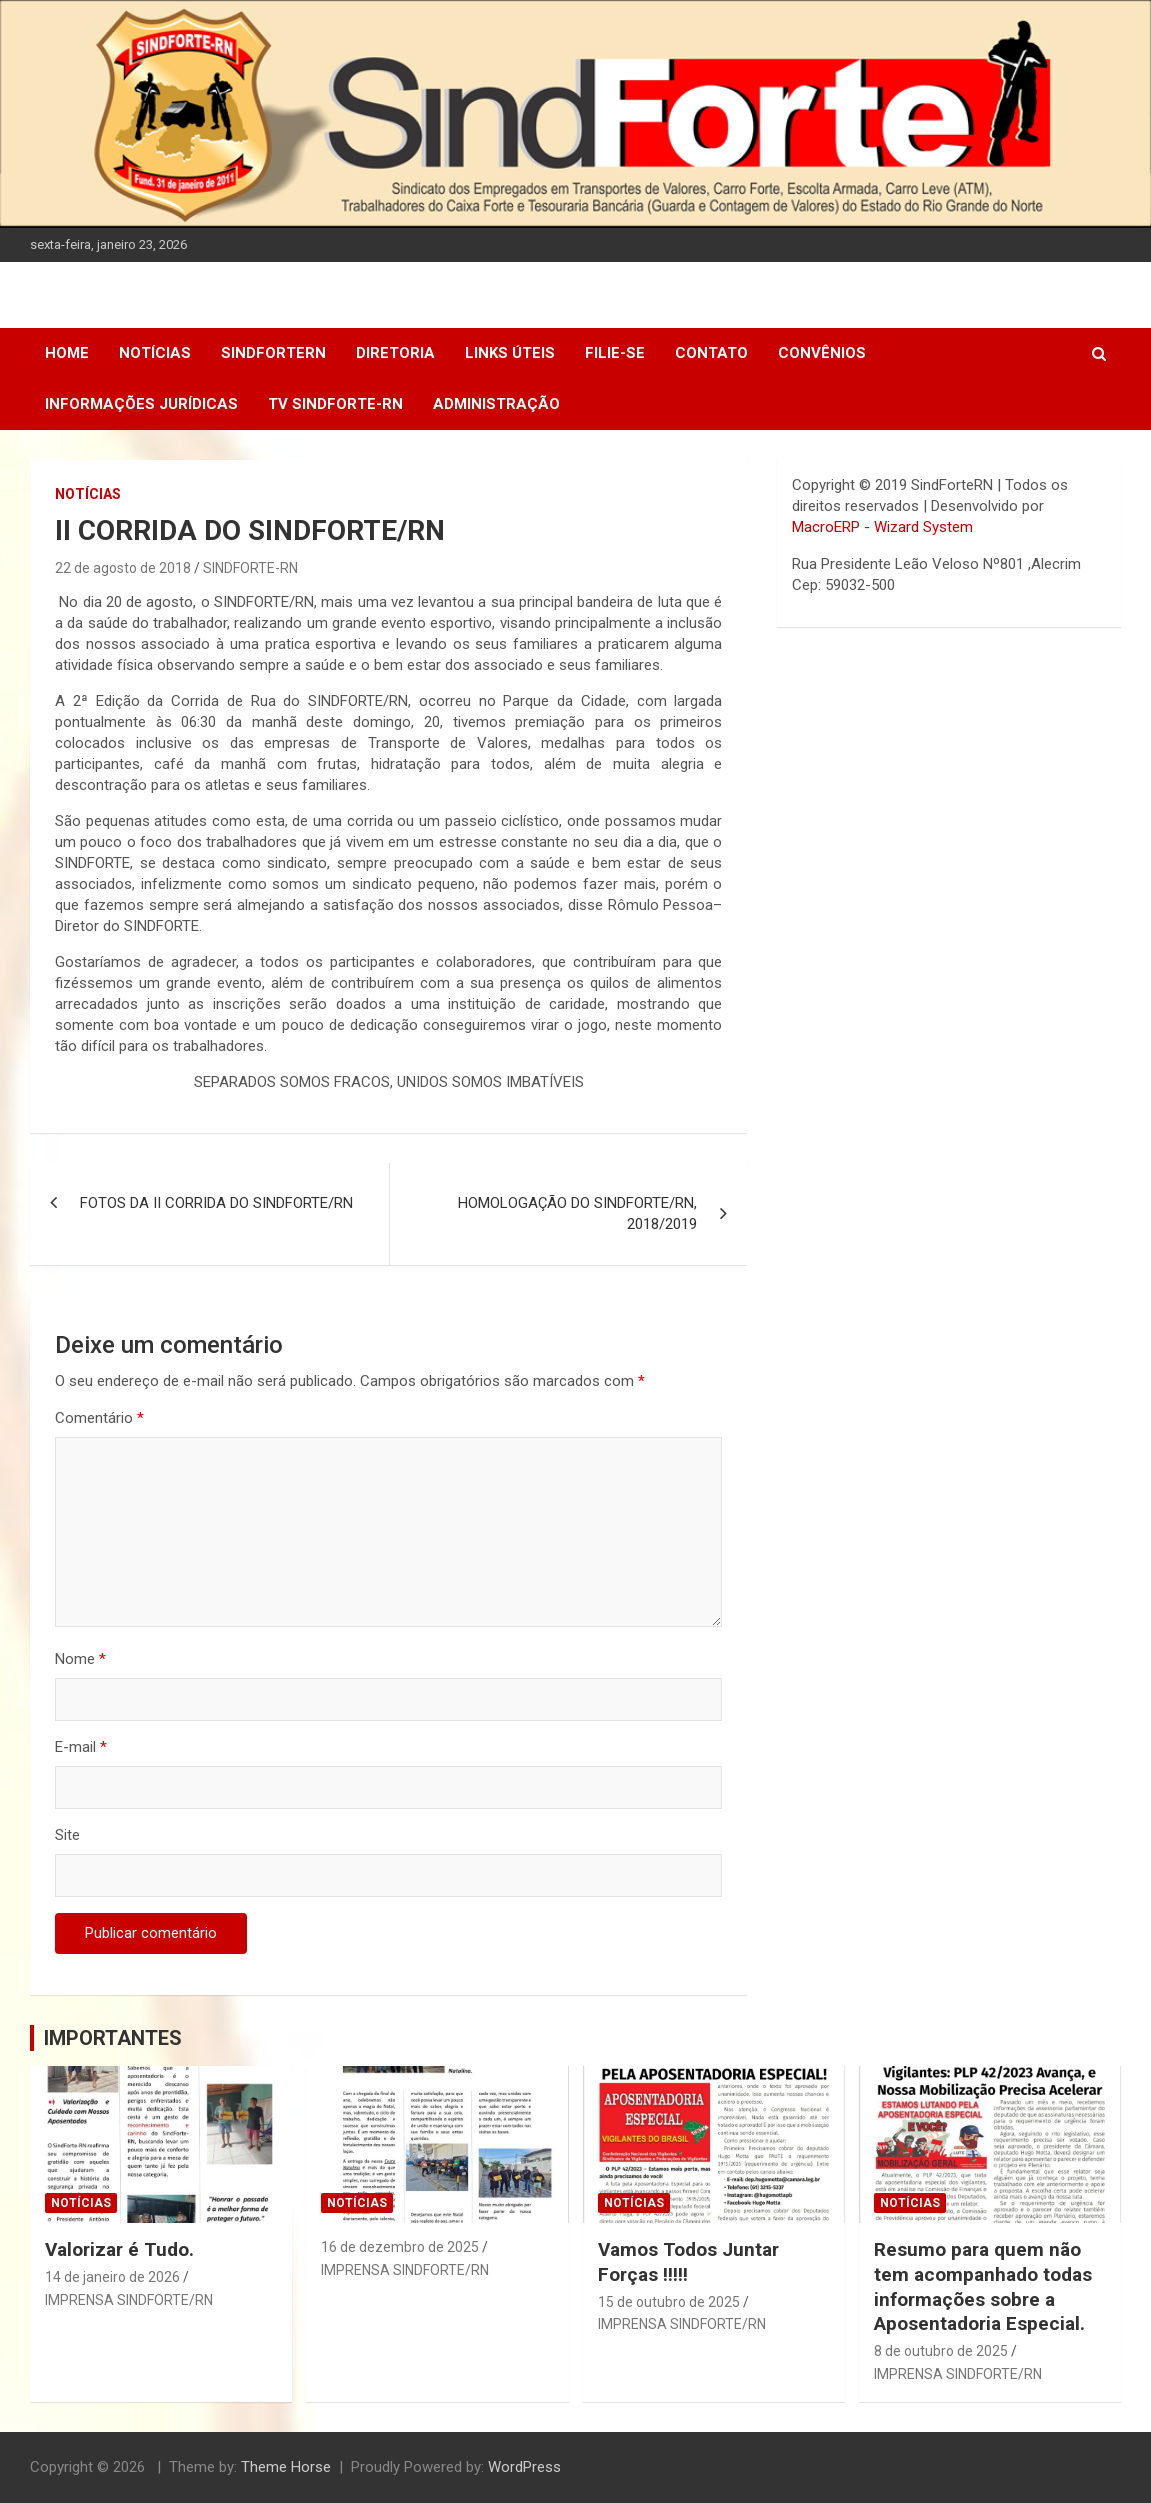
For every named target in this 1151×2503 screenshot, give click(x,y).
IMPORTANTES (113, 2038)
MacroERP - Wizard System (882, 527)
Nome (80, 1659)
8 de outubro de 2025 (941, 2351)
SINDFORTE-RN (250, 568)
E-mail (81, 1747)
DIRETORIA (395, 353)
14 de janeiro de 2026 (112, 2277)
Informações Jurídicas (141, 404)
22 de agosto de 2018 (123, 568)
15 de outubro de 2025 (669, 2302)
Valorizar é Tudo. (119, 2249)
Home (67, 353)
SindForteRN (273, 353)
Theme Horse (286, 2467)
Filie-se (615, 353)
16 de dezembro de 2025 (400, 2247)
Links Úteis (510, 353)
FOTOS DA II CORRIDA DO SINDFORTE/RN (216, 1203)
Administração (496, 404)
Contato (711, 353)
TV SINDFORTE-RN (335, 404)
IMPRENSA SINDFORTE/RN (129, 2300)
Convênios (822, 353)
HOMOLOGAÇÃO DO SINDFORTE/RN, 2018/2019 (577, 1213)
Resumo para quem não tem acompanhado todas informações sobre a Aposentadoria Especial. (983, 2286)
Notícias (155, 353)
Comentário (99, 1418)
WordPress (524, 2467)
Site (67, 1835)
